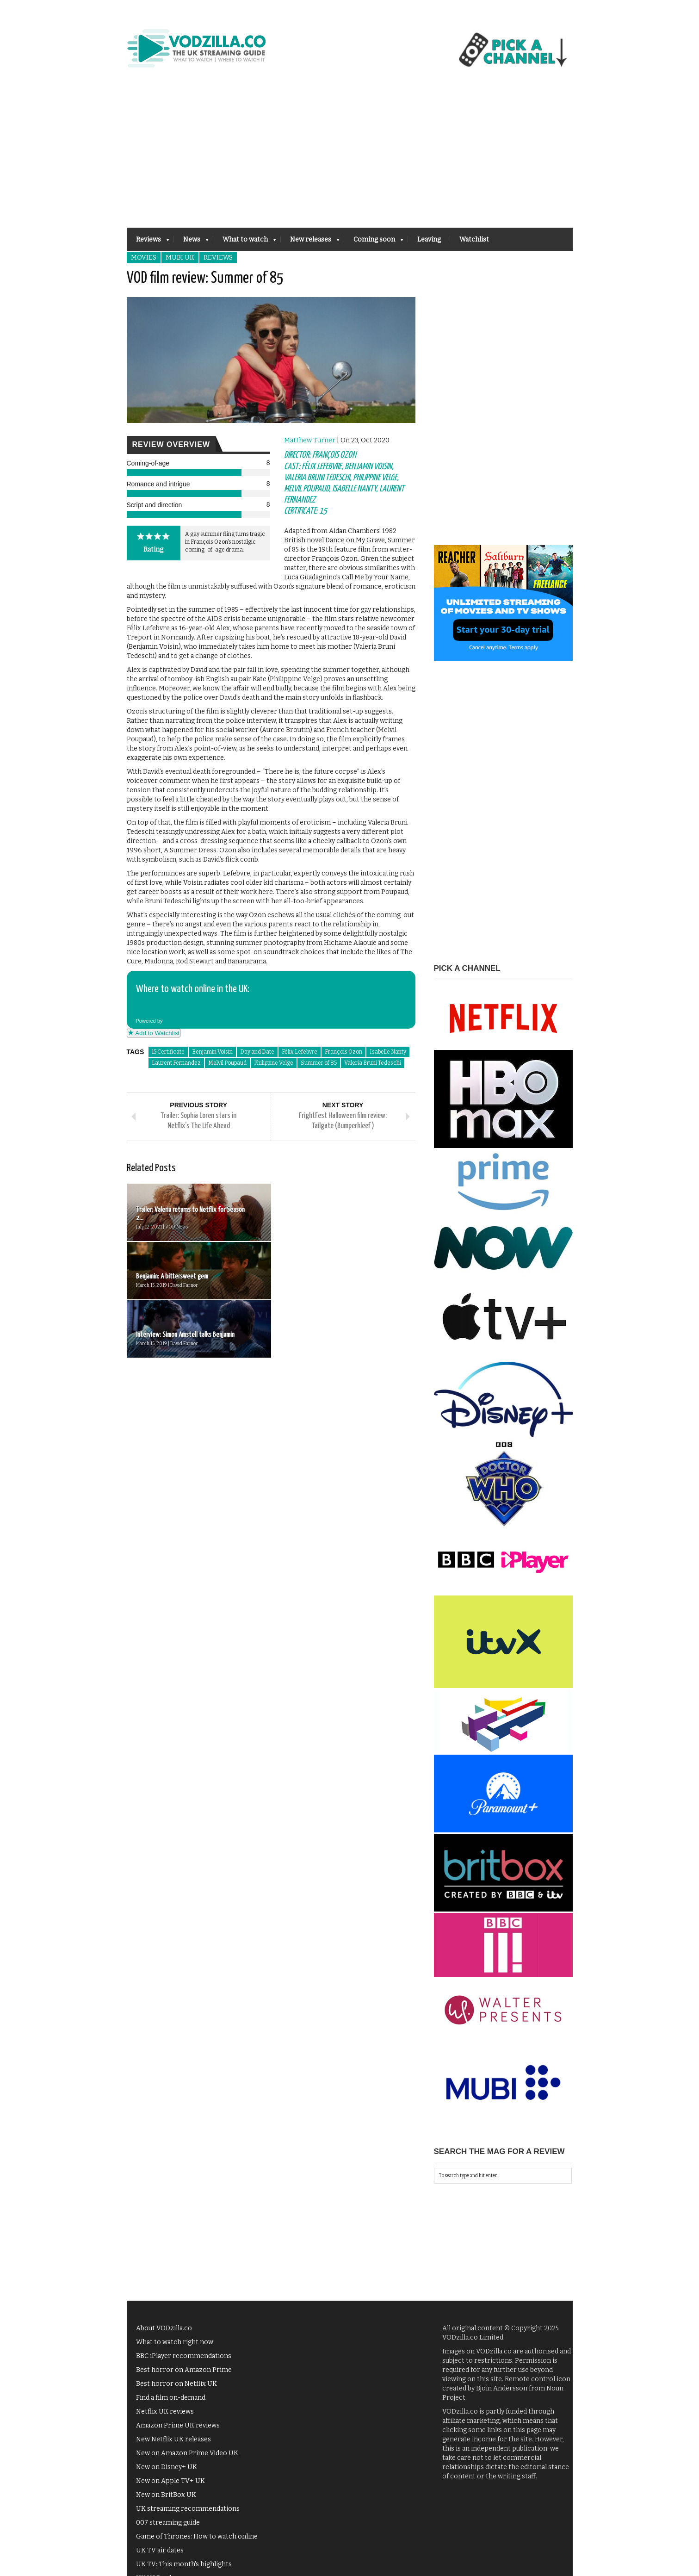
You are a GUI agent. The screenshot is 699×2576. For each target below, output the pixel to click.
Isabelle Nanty (388, 1052)
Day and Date (257, 1052)
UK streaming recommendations (188, 2509)
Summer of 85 (319, 1063)
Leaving (429, 239)
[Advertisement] (350, 158)
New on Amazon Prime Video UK (187, 2453)
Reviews (148, 242)
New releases (310, 242)
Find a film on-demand (170, 2398)
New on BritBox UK (166, 2495)
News (191, 242)
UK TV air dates (160, 2550)
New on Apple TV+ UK (170, 2481)
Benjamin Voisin (212, 1052)
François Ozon (343, 1052)
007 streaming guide (168, 2522)
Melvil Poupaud (227, 1063)
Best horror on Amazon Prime (184, 2370)
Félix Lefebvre (299, 1052)
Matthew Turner (309, 440)
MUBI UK (180, 257)
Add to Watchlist (154, 1033)
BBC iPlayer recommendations (183, 2356)
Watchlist (474, 239)
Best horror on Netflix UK (176, 2384)
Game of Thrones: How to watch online (197, 2536)
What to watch (244, 242)
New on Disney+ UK (166, 2467)
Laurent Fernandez (176, 1063)
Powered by (166, 1021)
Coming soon (373, 242)
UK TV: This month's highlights (184, 2564)
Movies (143, 257)
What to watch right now (174, 2342)
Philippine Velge (273, 1063)
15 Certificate (168, 1052)
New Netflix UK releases (173, 2439)
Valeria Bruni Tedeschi (372, 1063)
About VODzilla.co (164, 2328)
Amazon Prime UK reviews (178, 2425)
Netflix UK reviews (165, 2411)
